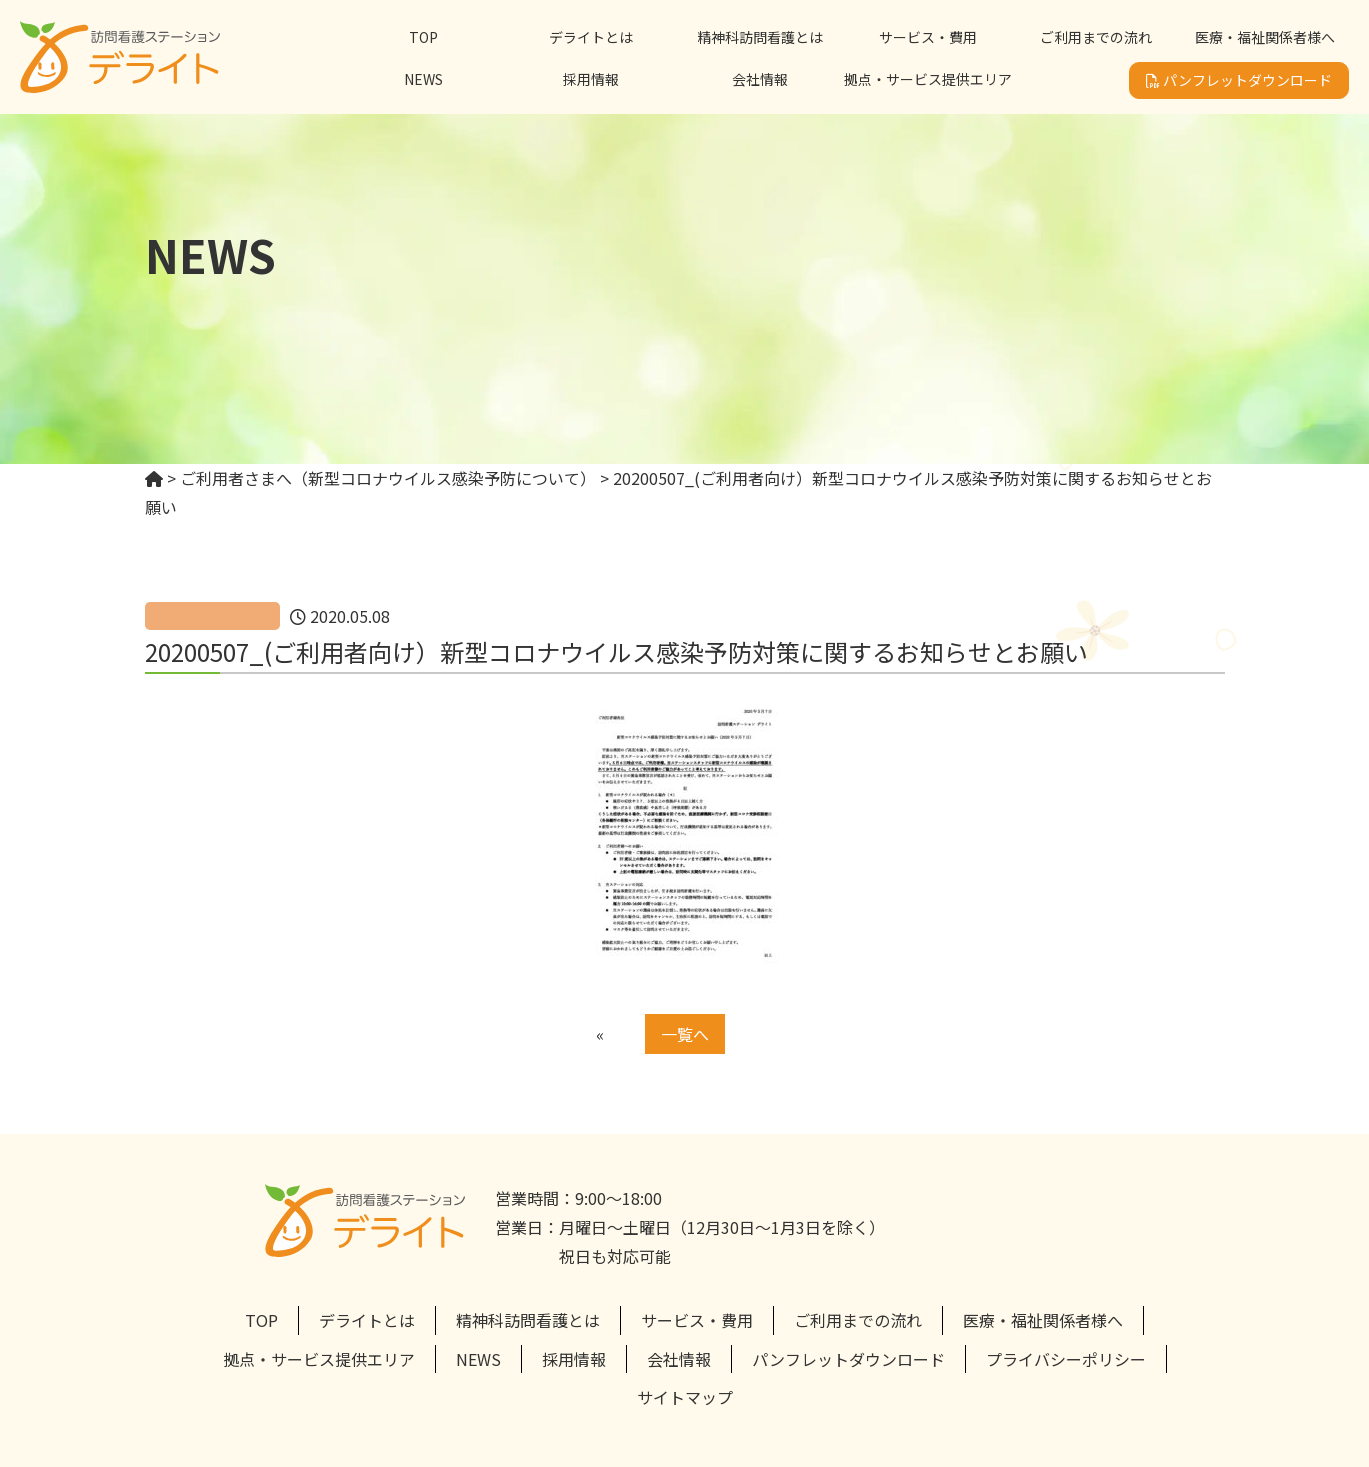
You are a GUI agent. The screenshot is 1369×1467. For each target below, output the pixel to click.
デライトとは (591, 37)
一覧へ (685, 1034)
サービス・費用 (928, 37)
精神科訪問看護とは (760, 37)
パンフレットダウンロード (1239, 80)
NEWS (423, 79)
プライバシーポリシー (1066, 1359)
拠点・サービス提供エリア (928, 79)
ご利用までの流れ (1096, 37)
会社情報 (760, 79)
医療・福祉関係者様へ (1265, 37)
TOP (423, 37)
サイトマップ (685, 1397)
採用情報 (591, 79)
